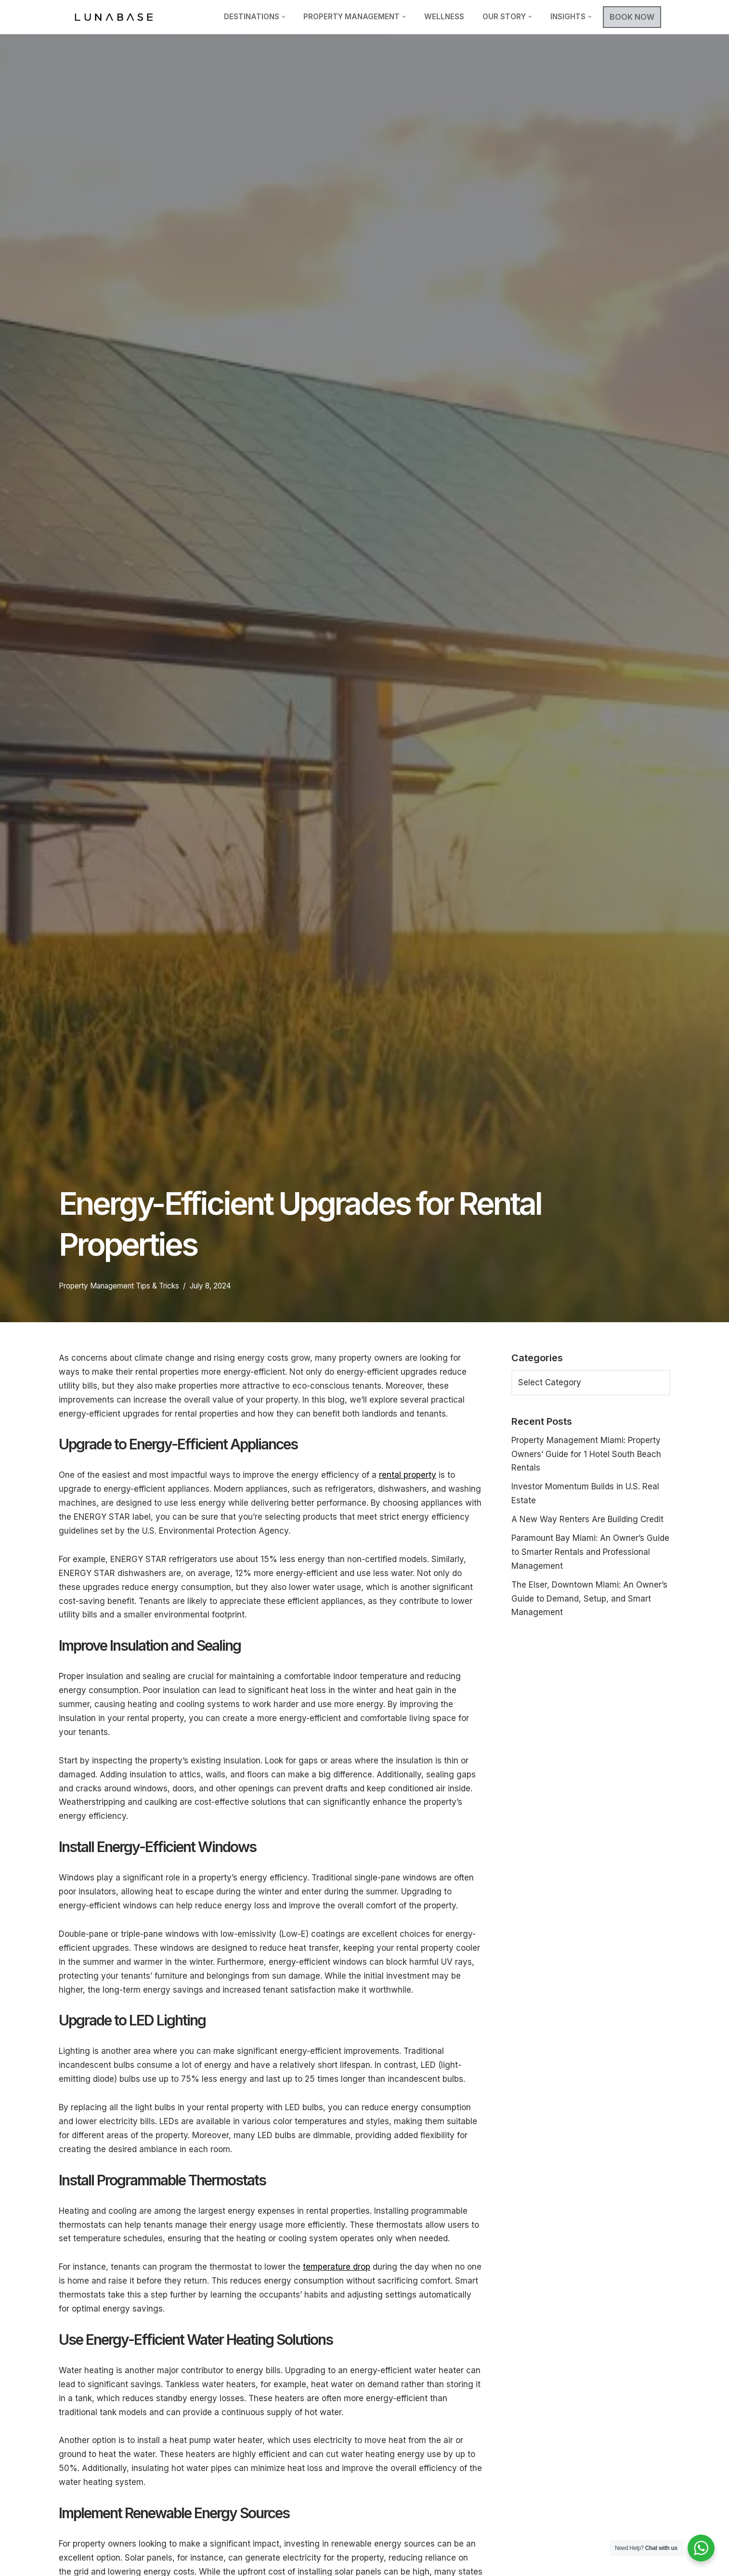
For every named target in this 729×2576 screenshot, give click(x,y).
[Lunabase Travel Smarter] (113, 17)
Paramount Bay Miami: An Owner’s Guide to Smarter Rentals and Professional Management (590, 1552)
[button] (284, 17)
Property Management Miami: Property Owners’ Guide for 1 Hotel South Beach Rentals (586, 1454)
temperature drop (336, 2267)
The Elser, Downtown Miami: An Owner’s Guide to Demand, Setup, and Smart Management (589, 1598)
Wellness (444, 16)
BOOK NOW (632, 17)
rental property (407, 1475)
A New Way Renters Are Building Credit (587, 1519)
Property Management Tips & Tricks (119, 1285)
